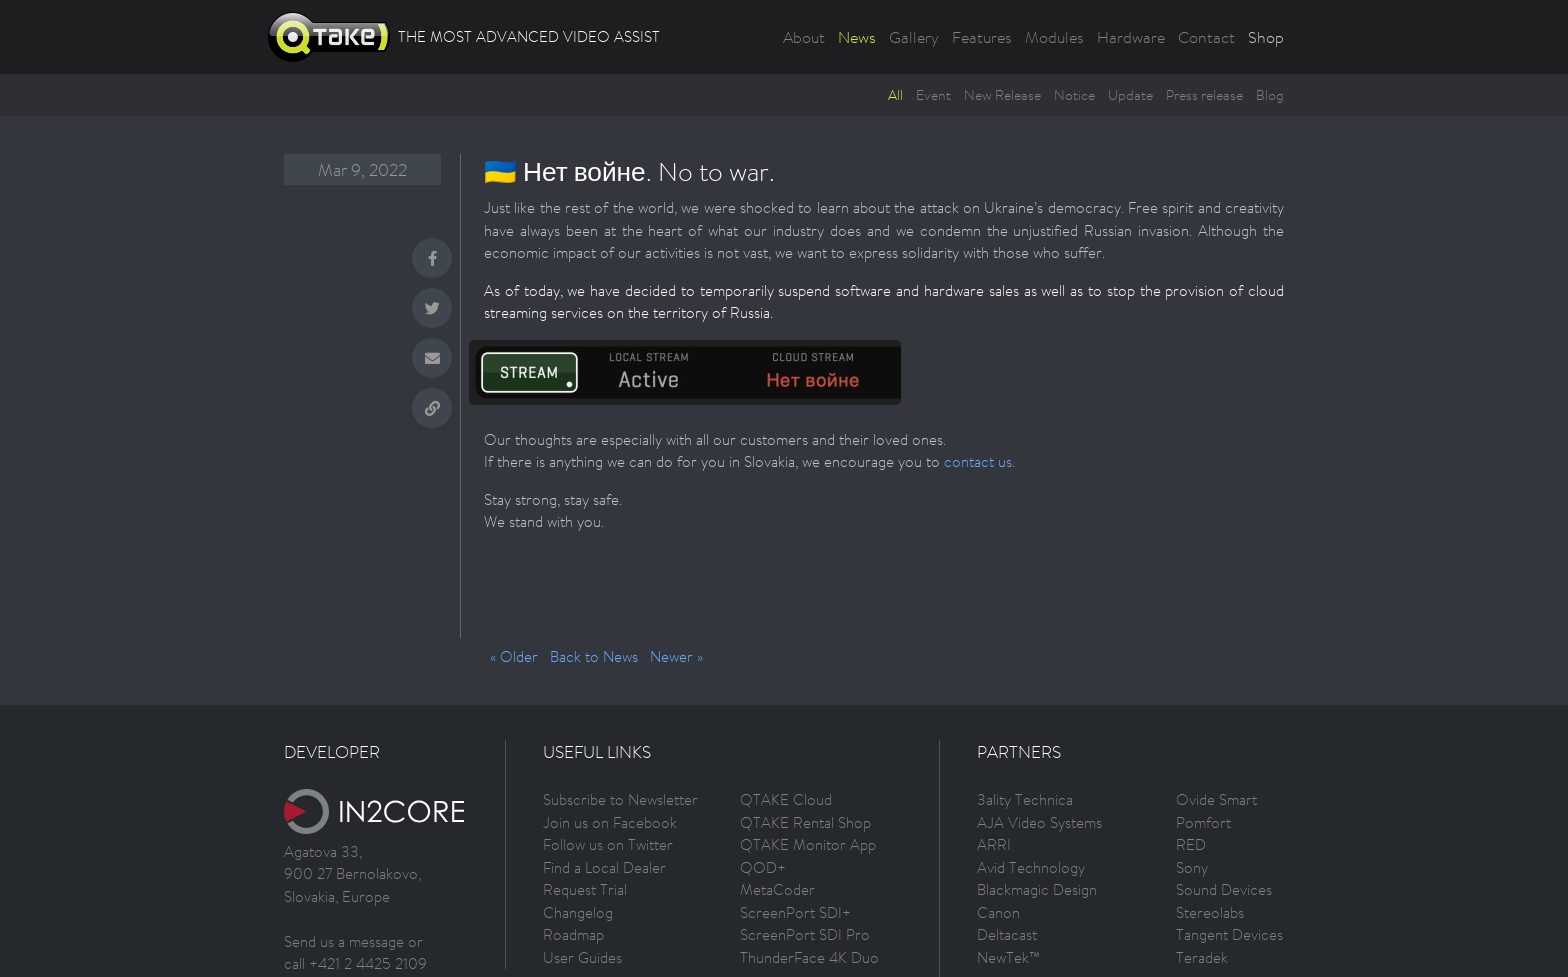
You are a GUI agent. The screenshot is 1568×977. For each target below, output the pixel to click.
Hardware (1131, 37)
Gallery (914, 37)
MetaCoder (777, 889)
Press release (1204, 95)
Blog (1270, 95)
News (857, 37)
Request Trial (585, 889)
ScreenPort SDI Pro (805, 934)
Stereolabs (1210, 912)
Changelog (578, 912)
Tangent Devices (1229, 934)
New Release (1002, 95)
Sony (1192, 867)
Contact (1206, 37)
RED (1191, 844)
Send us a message (344, 941)
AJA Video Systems (1039, 822)
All (895, 95)
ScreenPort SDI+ (795, 912)
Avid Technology (1031, 867)
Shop (1266, 37)
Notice (1074, 95)
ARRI (994, 844)
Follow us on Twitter (608, 844)
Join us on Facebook (610, 822)
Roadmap (573, 934)
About (804, 37)
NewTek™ (1008, 957)
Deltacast (1007, 934)
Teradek (1202, 957)
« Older (514, 656)
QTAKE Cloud (786, 799)
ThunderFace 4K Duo (809, 957)
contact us (978, 461)
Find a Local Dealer (604, 867)
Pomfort (1203, 822)
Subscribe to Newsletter (620, 799)
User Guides (582, 957)
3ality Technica (1025, 799)
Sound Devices (1224, 889)
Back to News (594, 656)
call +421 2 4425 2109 (355, 963)
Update (1130, 95)
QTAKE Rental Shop (805, 822)
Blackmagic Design (1037, 889)
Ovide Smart (1216, 799)
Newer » (676, 656)
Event (933, 95)
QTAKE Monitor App (808, 844)
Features (982, 37)
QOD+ (763, 867)
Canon (998, 912)
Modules (1054, 37)
